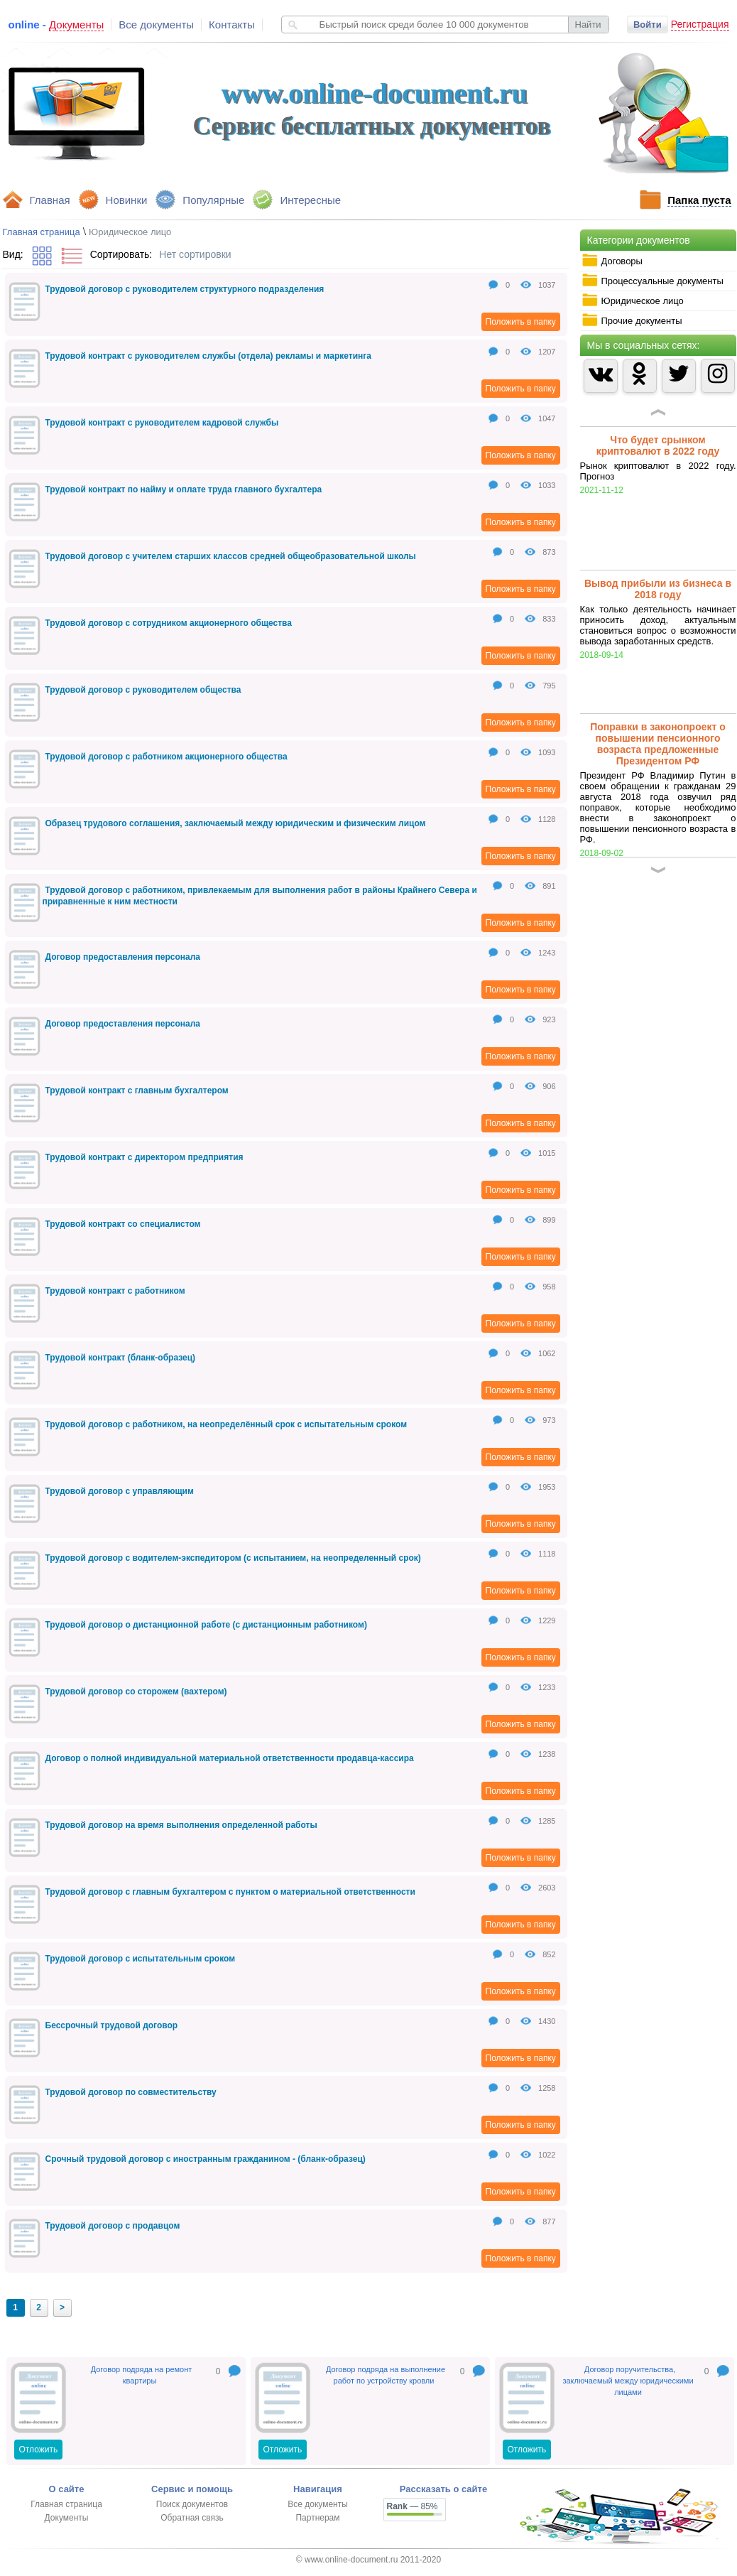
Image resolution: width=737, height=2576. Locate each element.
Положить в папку (521, 322)
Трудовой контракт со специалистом (123, 1224)
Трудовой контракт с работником (115, 1291)
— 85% (412, 2506)
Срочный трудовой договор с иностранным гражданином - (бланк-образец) (205, 2159)
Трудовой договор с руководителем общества (143, 690)
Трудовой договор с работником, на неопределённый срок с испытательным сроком (226, 1424)
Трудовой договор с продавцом (112, 2226)
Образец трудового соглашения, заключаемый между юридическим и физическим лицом (235, 823)
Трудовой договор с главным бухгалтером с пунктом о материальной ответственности (230, 1892)
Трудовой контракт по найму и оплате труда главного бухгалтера (183, 489)
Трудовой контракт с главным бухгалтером (137, 1090)
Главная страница (41, 232)
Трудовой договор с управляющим (119, 1491)
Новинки (127, 200)
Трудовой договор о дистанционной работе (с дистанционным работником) (206, 1625)
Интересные (310, 200)
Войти (647, 24)
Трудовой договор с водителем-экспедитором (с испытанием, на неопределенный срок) (233, 1558)
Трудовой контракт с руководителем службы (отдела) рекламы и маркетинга (208, 356)
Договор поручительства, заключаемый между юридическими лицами (627, 2380)
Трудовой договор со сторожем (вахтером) (136, 1691)
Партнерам (317, 2518)
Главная (50, 200)
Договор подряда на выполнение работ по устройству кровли (385, 2375)
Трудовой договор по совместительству (131, 2092)
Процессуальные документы (653, 280)
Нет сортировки (195, 254)
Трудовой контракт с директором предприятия (144, 1157)
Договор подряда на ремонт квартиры (141, 2375)
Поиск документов (192, 2504)
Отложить (38, 2450)
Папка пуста (699, 200)
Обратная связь (191, 2518)
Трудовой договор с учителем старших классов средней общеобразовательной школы (230, 556)
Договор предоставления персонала (122, 957)
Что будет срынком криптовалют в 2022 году (658, 445)
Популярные (213, 200)
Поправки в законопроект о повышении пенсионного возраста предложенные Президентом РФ (658, 744)
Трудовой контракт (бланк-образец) (120, 1358)
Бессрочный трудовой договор (111, 2025)
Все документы (156, 24)
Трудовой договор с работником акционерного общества (166, 757)
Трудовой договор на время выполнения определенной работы (181, 1825)
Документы (67, 2518)
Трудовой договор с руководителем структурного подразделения (184, 289)
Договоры (612, 260)
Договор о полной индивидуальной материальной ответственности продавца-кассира (229, 1758)
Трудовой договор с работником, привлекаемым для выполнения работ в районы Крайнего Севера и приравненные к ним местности (260, 896)
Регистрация (700, 24)
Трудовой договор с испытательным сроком (140, 1959)
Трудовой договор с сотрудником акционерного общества (169, 623)
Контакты (232, 24)
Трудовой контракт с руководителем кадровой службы (162, 423)
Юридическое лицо (633, 300)
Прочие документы (632, 320)
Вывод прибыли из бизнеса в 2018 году (657, 589)
